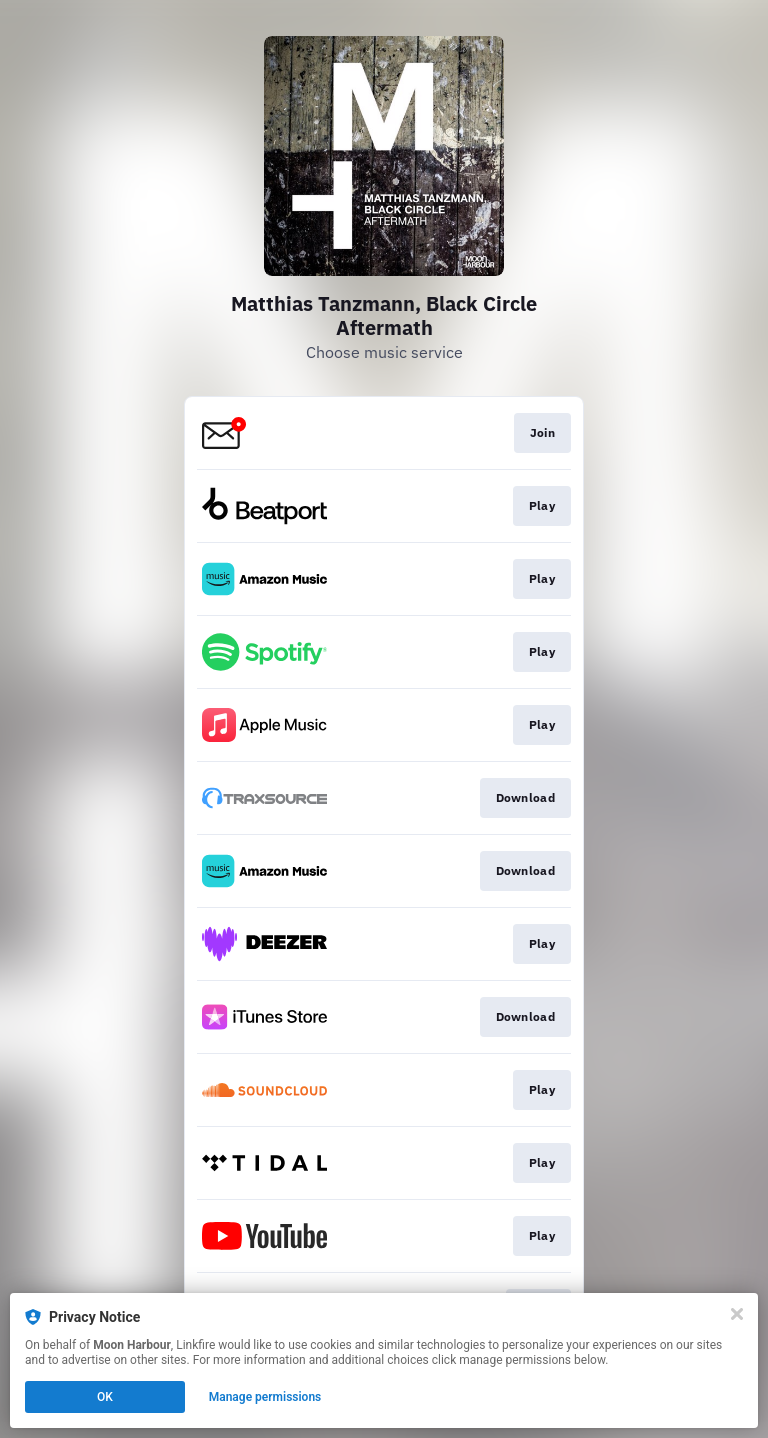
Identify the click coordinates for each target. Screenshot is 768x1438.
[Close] (737, 1314)
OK (105, 1397)
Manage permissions (265, 1397)
